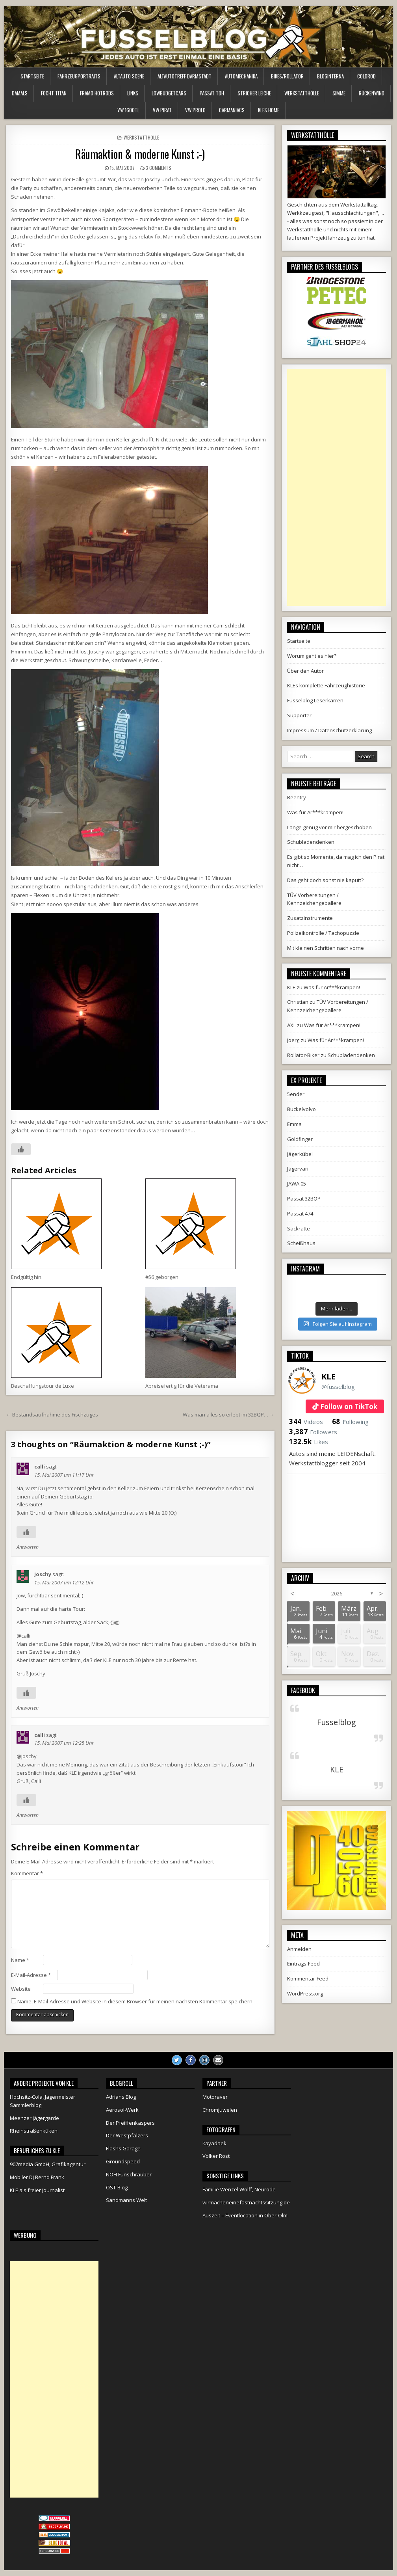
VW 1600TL (128, 110)
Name (20, 1960)
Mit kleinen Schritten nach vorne (325, 947)
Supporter (299, 715)
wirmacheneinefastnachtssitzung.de (246, 2202)
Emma (294, 1124)
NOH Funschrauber (129, 2174)
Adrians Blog (121, 2096)
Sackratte (298, 1228)
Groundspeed (123, 2161)
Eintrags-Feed (303, 1963)
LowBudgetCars (169, 93)
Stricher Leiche (254, 93)
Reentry (296, 797)
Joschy (42, 1574)
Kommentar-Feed (307, 1978)
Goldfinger (300, 1139)
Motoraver (215, 2096)
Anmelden (299, 1948)
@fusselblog (338, 1386)
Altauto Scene (129, 76)
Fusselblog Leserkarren (315, 700)
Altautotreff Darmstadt (184, 76)
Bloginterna (330, 76)
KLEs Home (268, 110)
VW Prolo (195, 110)
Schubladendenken (310, 841)
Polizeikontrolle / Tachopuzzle (323, 932)
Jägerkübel (300, 1154)
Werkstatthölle (301, 93)
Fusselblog (336, 1722)
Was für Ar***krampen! (315, 812)
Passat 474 (300, 1213)
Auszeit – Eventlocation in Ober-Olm (245, 2215)
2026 (336, 1593)
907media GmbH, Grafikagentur (47, 2164)
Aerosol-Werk (122, 2109)
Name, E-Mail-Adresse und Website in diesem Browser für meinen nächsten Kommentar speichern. (135, 2001)
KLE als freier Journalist (37, 2190)
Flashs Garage (123, 2148)
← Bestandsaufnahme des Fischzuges (52, 1414)
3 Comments (158, 167)
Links (132, 93)
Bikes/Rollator (287, 76)
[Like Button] (21, 1149)
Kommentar (27, 1873)
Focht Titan (54, 93)
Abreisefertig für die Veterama (181, 1385)
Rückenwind (371, 93)
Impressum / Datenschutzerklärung (329, 730)
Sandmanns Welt (126, 2200)
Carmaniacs (232, 110)
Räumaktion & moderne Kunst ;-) (140, 154)
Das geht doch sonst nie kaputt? (325, 880)
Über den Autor (305, 670)
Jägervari (297, 1168)
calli (39, 1466)
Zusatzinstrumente (310, 917)
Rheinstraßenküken (34, 2130)
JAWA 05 (296, 1183)
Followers (313, 1432)
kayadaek (214, 2143)
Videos (306, 1421)
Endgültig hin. (27, 1277)
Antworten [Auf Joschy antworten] (28, 1708)
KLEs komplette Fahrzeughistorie (326, 685)
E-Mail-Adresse (31, 1975)
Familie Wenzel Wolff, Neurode (239, 2189)
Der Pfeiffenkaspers (130, 2122)
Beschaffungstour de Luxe (42, 1385)
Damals (20, 93)
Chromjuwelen (219, 2109)
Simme (338, 93)
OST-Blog (117, 2187)
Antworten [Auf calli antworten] (28, 1547)
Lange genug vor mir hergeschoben (329, 827)
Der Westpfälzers (127, 2135)
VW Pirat (162, 110)
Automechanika (241, 76)
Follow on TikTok (348, 1406)
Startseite (32, 76)
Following (350, 1421)
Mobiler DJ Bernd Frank (37, 2177)
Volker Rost (216, 2155)
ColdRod (366, 76)
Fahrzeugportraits (79, 76)
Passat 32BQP (304, 1198)
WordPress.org (305, 1993)
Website (21, 1988)
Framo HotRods (97, 93)
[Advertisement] (336, 487)
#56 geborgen (161, 1277)
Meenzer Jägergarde (34, 2118)
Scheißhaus (301, 1243)
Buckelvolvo (301, 1109)
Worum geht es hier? (311, 655)
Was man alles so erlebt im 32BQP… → (229, 1414)
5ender (295, 1094)
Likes (308, 1442)
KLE (328, 1376)
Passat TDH (212, 93)
